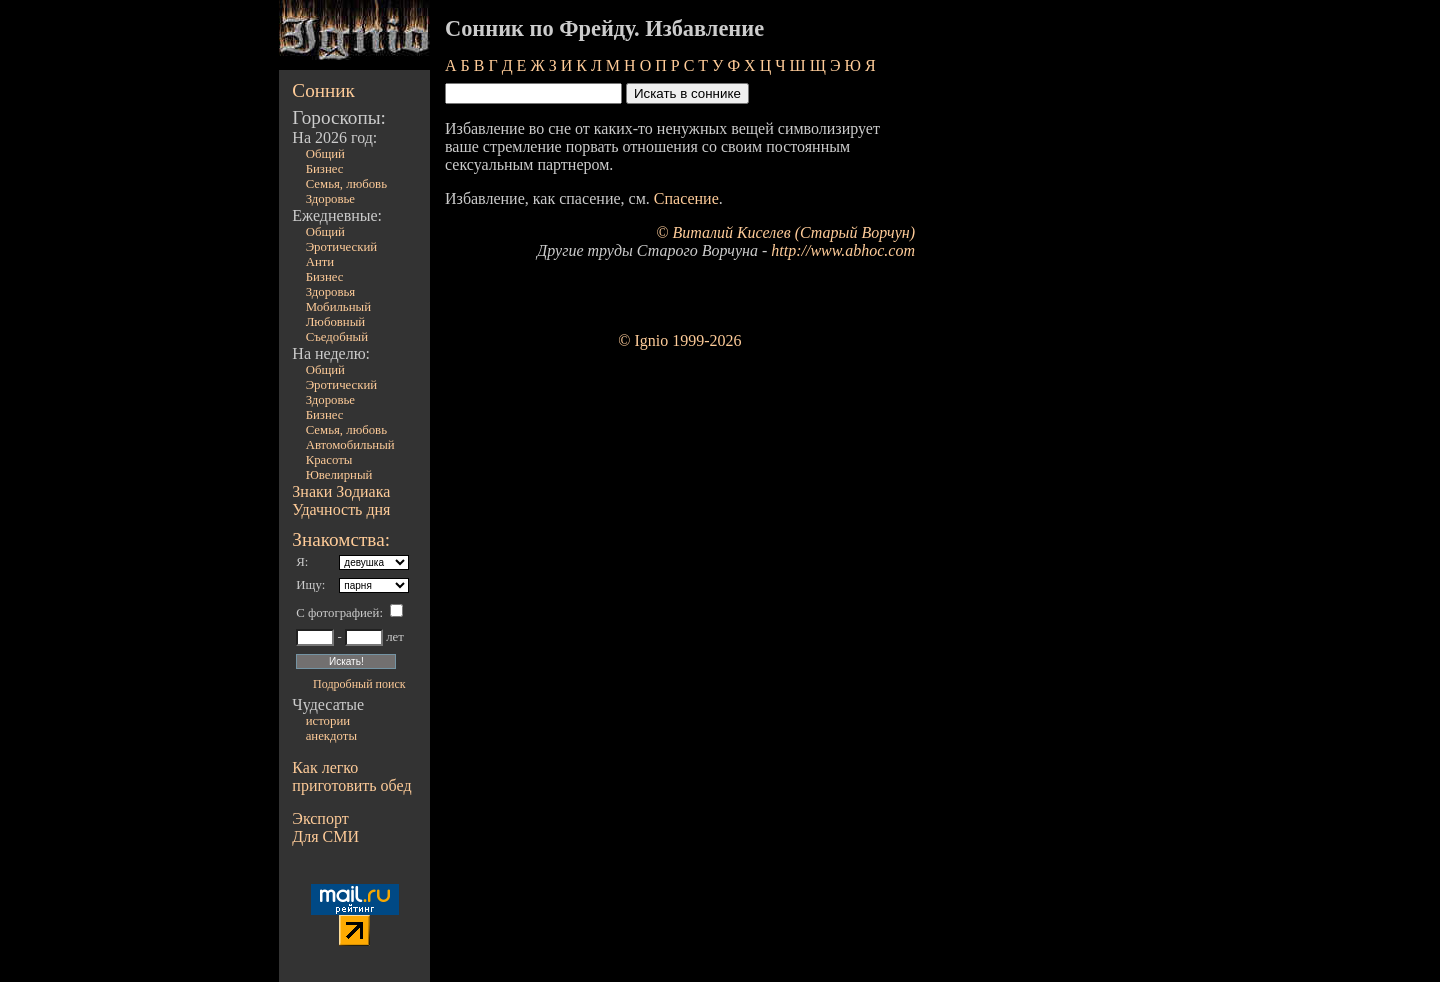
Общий (325, 154)
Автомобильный (350, 445)
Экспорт (320, 818)
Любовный (336, 322)
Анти (320, 262)
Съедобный (337, 337)
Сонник (323, 90)
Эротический (342, 247)
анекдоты (331, 736)
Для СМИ (325, 836)
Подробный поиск (359, 684)
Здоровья (331, 292)
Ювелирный (339, 475)
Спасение (686, 198)
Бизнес (325, 169)
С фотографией (337, 613)
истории (328, 721)
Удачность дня (341, 509)
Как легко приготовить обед (351, 776)
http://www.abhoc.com (843, 250)
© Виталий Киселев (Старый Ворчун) (785, 232)
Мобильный (338, 307)
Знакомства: (341, 539)
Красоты (329, 460)
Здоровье (330, 199)
